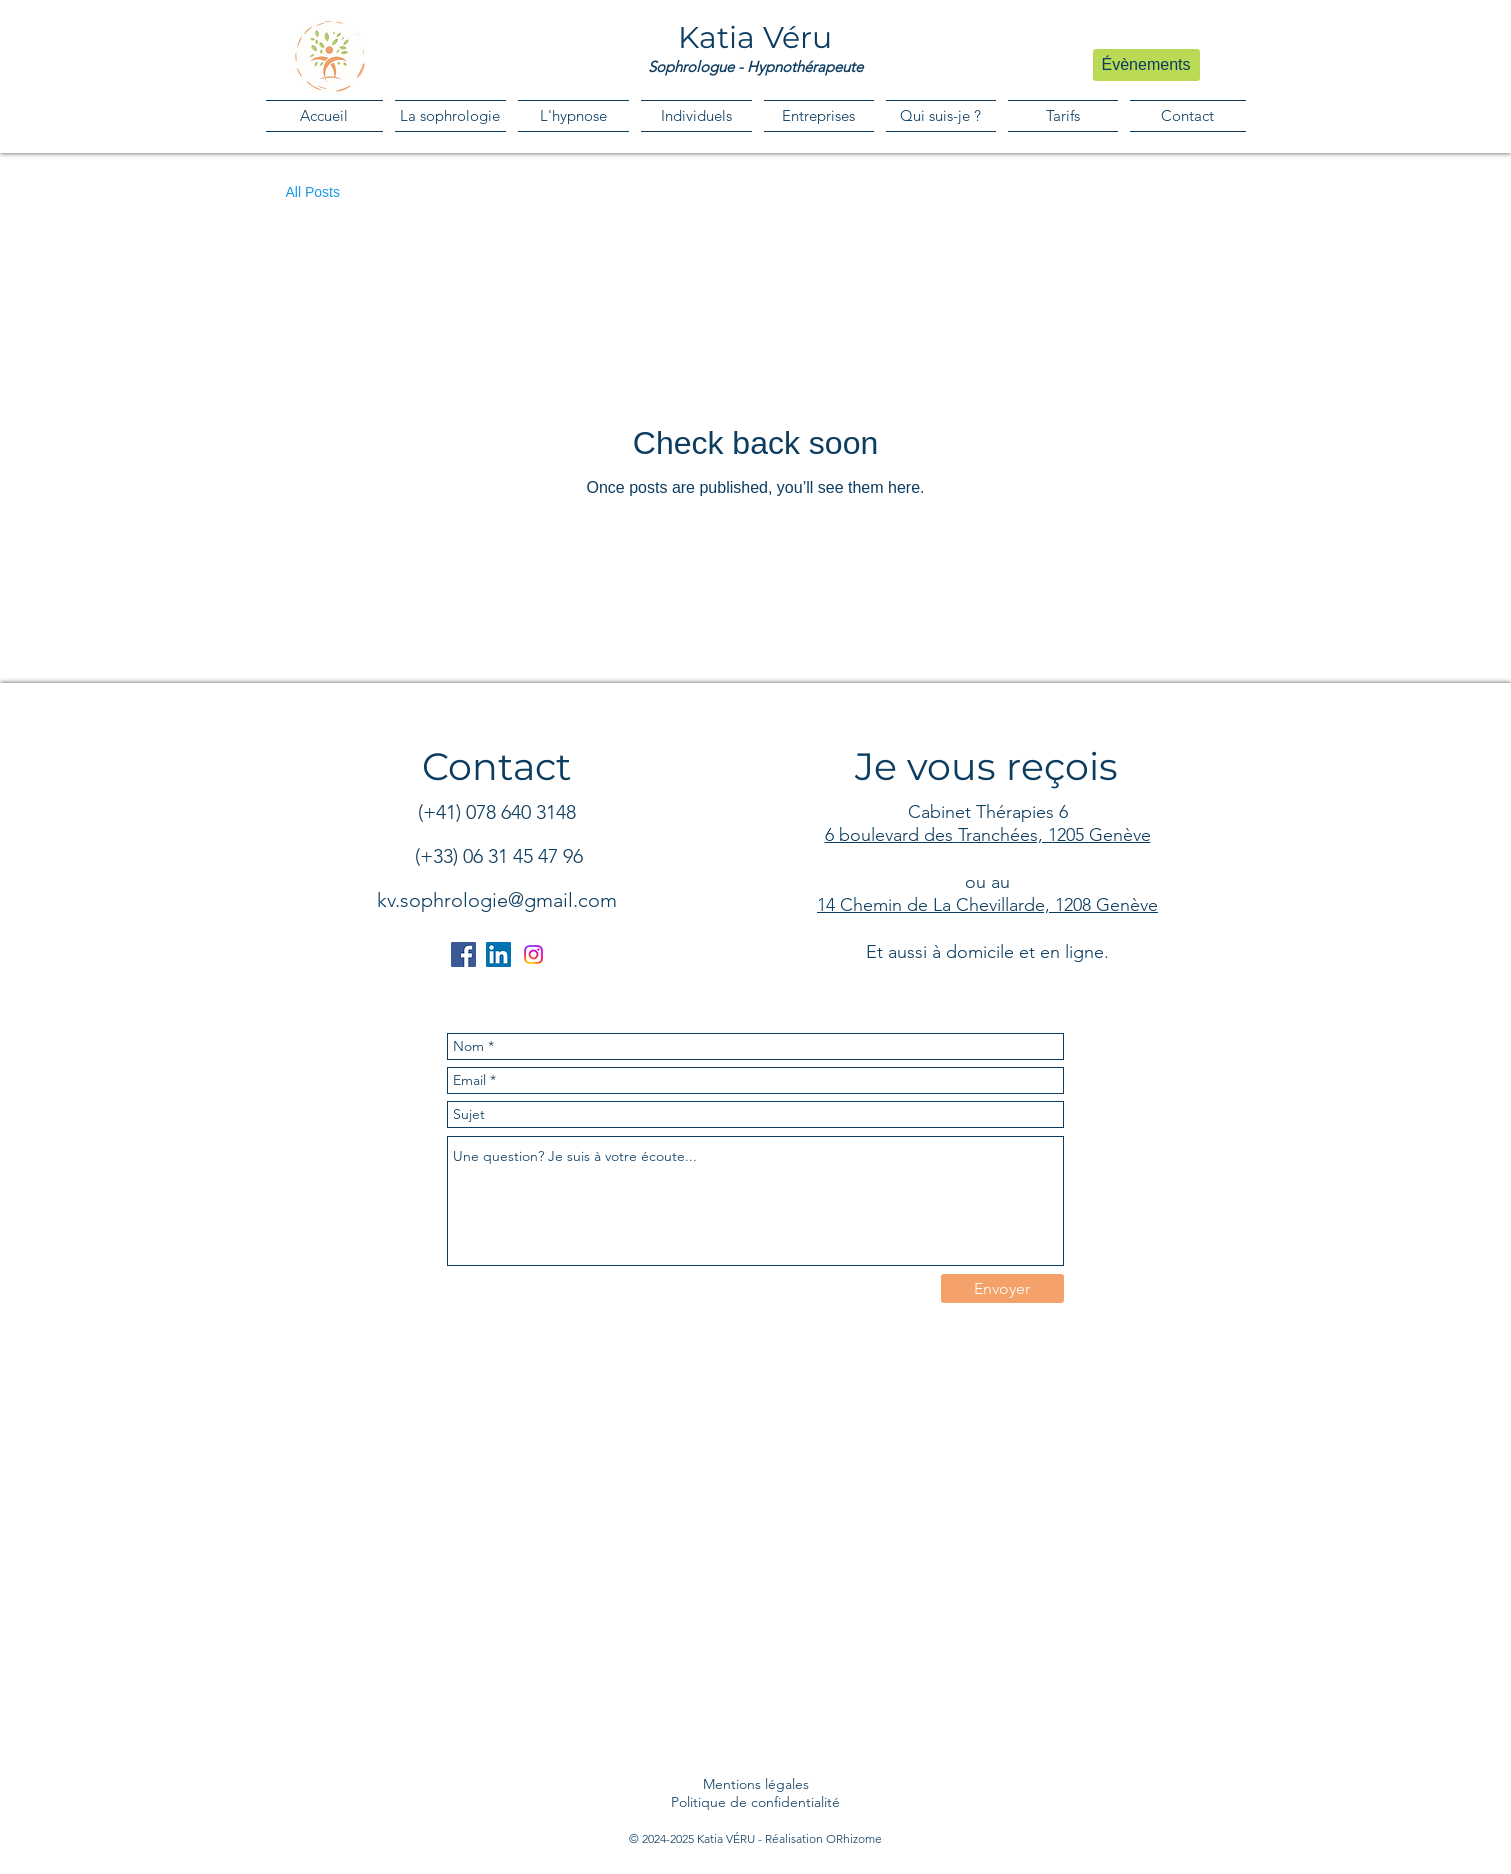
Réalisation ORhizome (823, 1838)
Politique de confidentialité (755, 1802)
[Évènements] (1146, 65)
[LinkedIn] (498, 954)
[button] (696, 116)
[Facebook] (463, 954)
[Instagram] (533, 954)
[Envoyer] (1002, 1288)
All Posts (313, 192)
